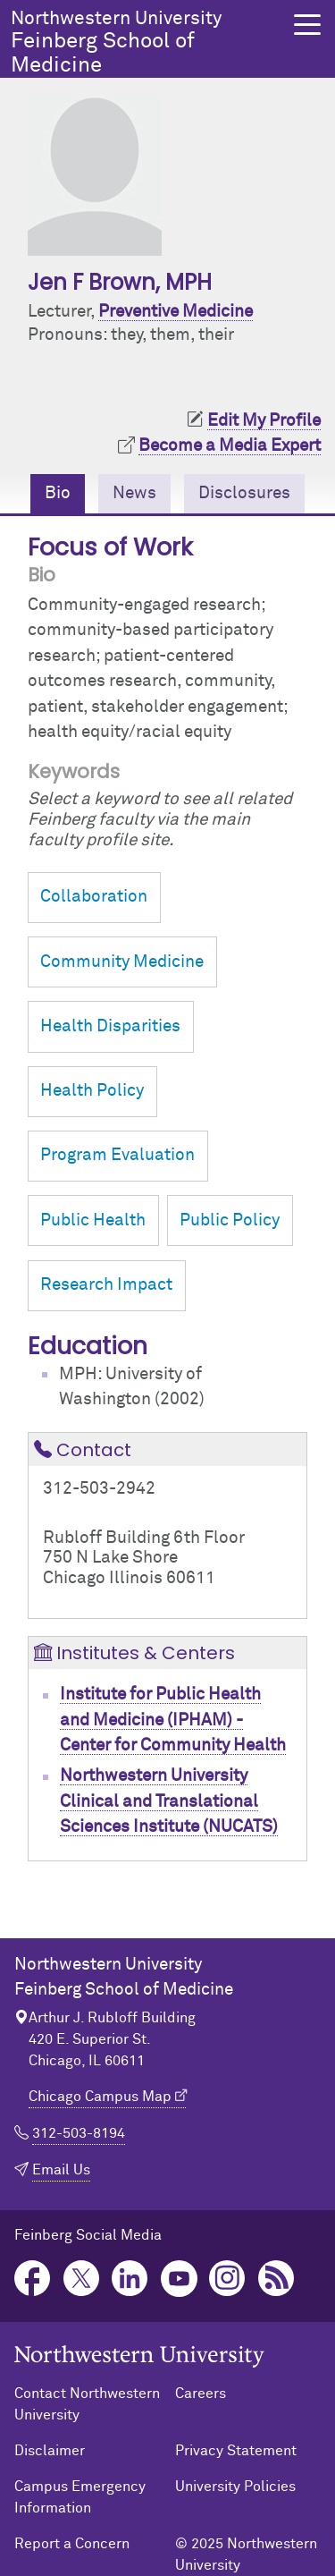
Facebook (32, 2278)
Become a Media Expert (229, 445)
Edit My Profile (264, 420)
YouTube (179, 2278)
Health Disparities (110, 1026)
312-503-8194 (78, 2133)
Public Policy (230, 1220)
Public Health (93, 1220)
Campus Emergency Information (80, 2497)
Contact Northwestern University (87, 2404)
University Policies (235, 2486)
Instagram (227, 2278)
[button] (307, 24)
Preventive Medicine (175, 311)
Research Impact (106, 1284)
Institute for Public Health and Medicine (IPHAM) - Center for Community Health (173, 1720)
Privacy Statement (236, 2451)
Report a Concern (72, 2544)
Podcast (276, 2278)
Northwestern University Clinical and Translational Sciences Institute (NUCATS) (169, 1801)
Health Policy (92, 1090)
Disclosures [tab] (244, 493)
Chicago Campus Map (100, 2096)
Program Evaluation (117, 1155)
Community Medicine (122, 961)
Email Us (61, 2170)
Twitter (81, 2278)
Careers (200, 2393)
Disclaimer (49, 2451)
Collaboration (93, 896)
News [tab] (134, 493)
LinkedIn (130, 2278)
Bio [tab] (58, 493)
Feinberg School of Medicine (147, 42)
